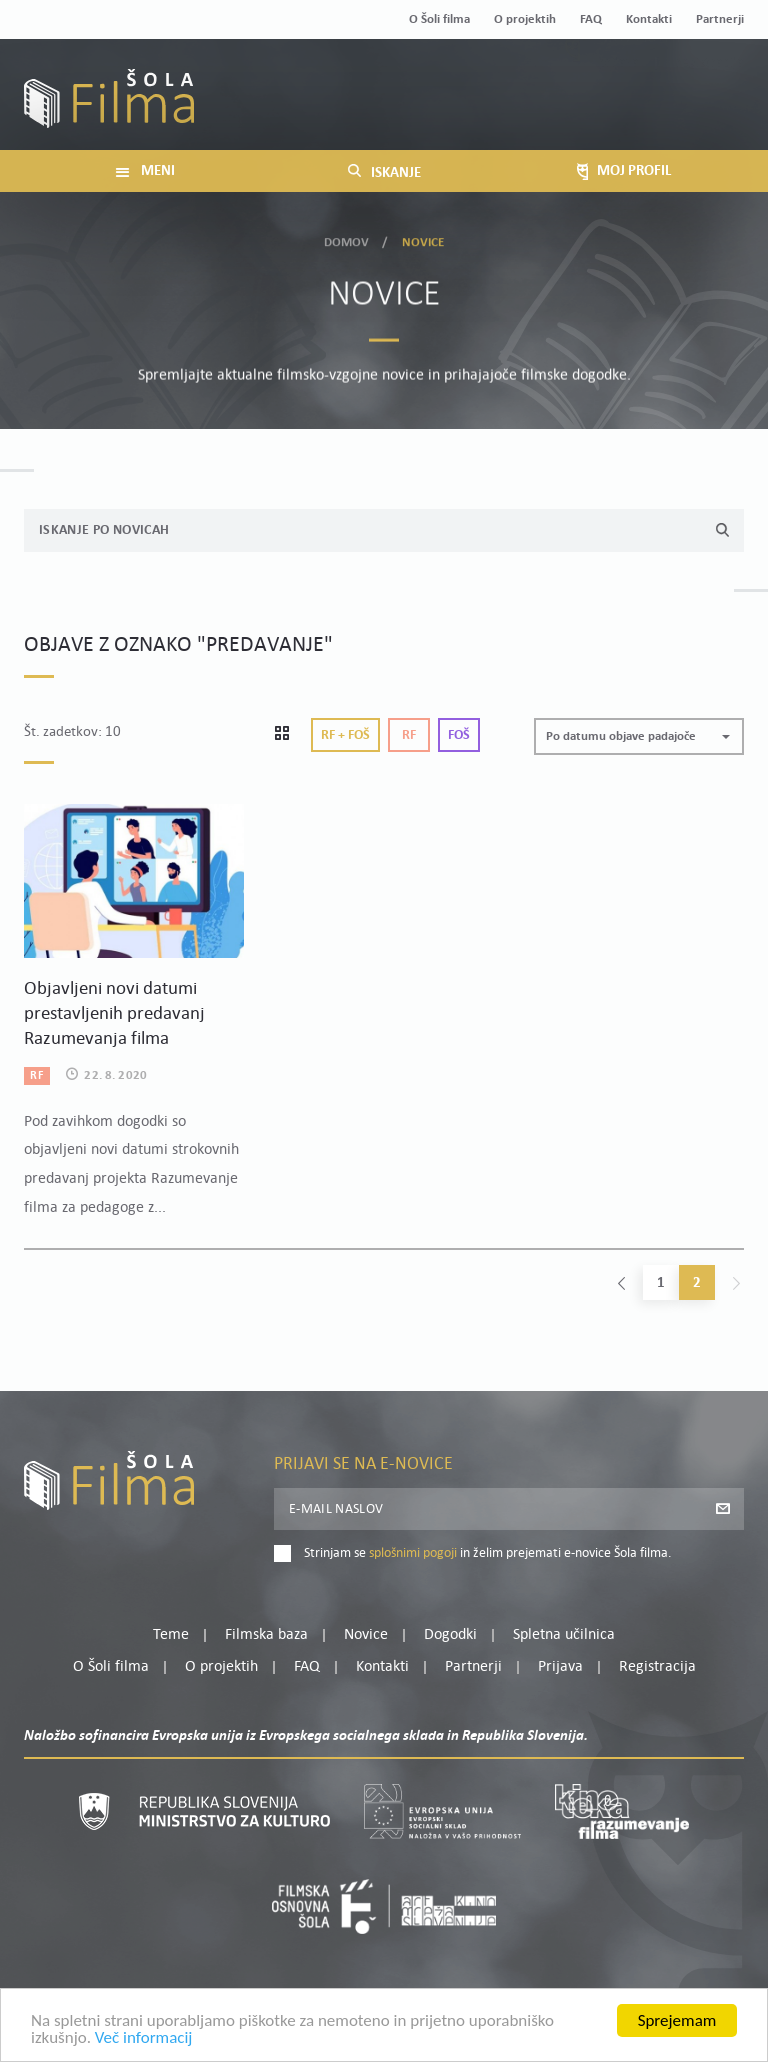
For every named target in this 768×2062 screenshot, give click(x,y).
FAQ (591, 19)
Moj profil (641, 86)
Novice (366, 1635)
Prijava (619, 110)
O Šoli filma (439, 19)
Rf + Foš (345, 735)
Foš (459, 735)
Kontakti (649, 19)
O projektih (525, 19)
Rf (409, 735)
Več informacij (144, 2041)
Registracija (710, 110)
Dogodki (450, 1635)
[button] (639, 736)
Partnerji (720, 19)
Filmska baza (266, 1635)
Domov (347, 240)
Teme (171, 1635)
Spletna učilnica (564, 1635)
